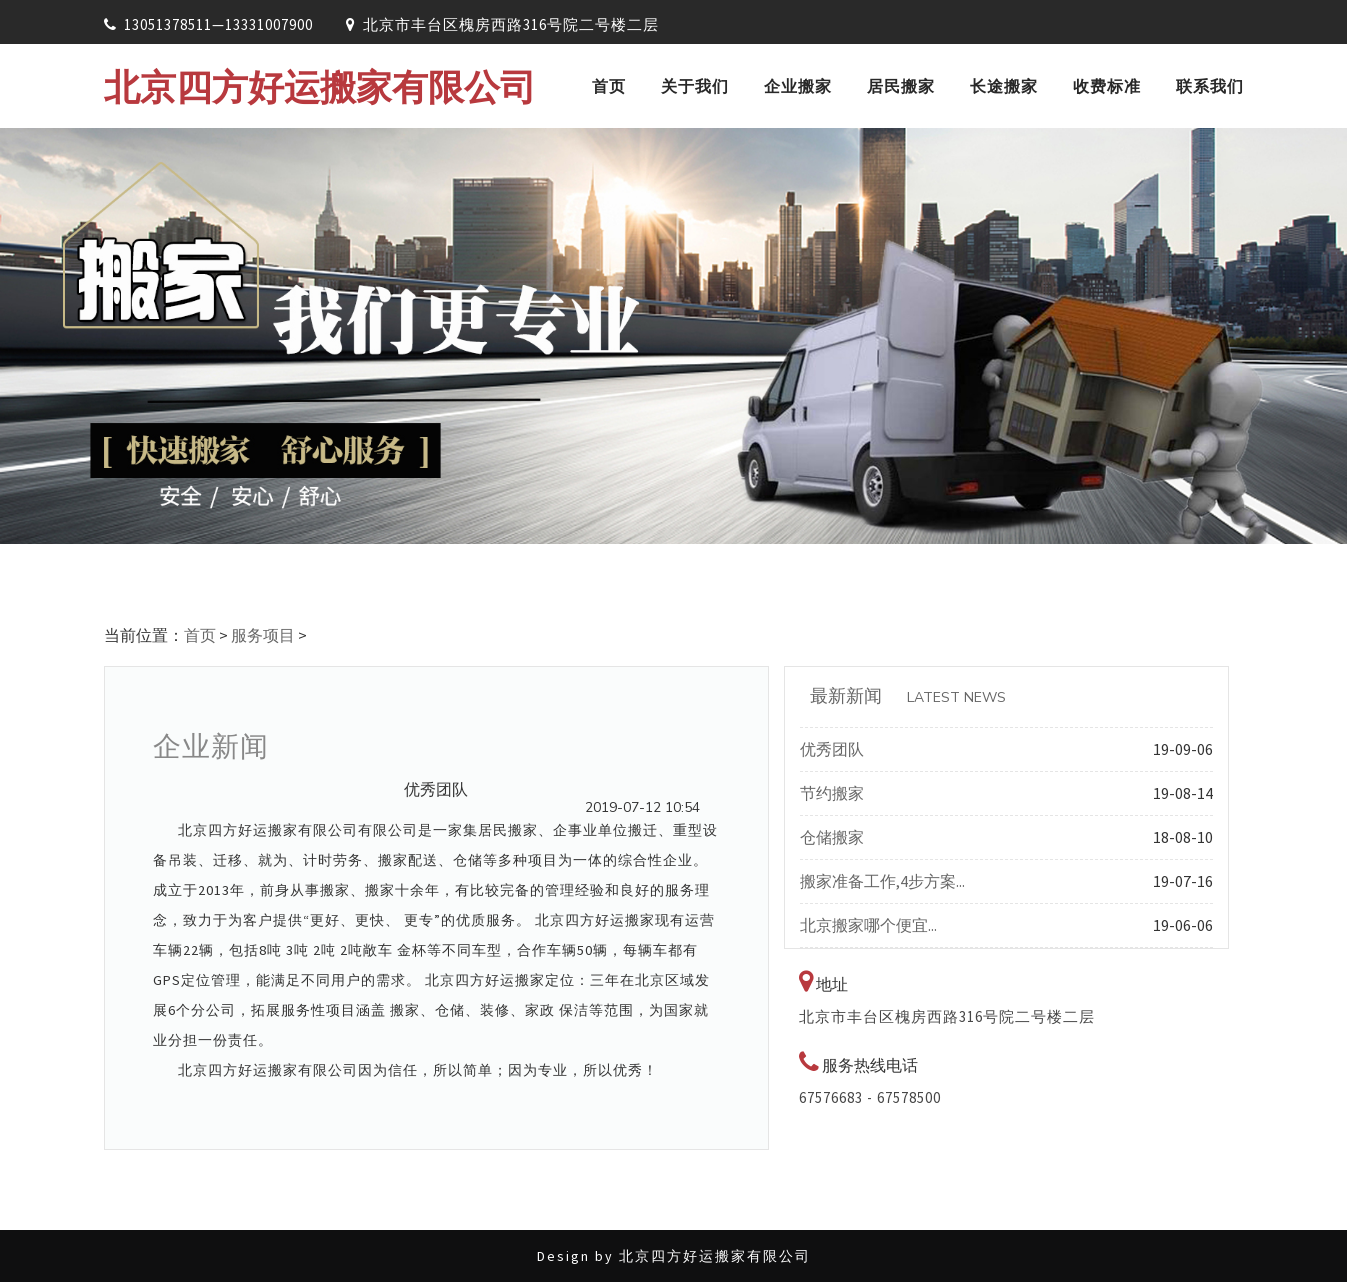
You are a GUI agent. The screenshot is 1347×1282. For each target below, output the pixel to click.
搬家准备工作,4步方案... (882, 881)
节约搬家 (832, 793)
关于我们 (695, 86)
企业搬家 (798, 86)
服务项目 (263, 635)
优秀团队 (832, 749)
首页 (609, 86)
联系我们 (1210, 86)
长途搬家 (1004, 86)
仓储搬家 (832, 837)
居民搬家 (901, 86)
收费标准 (1107, 86)
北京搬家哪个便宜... (868, 925)
